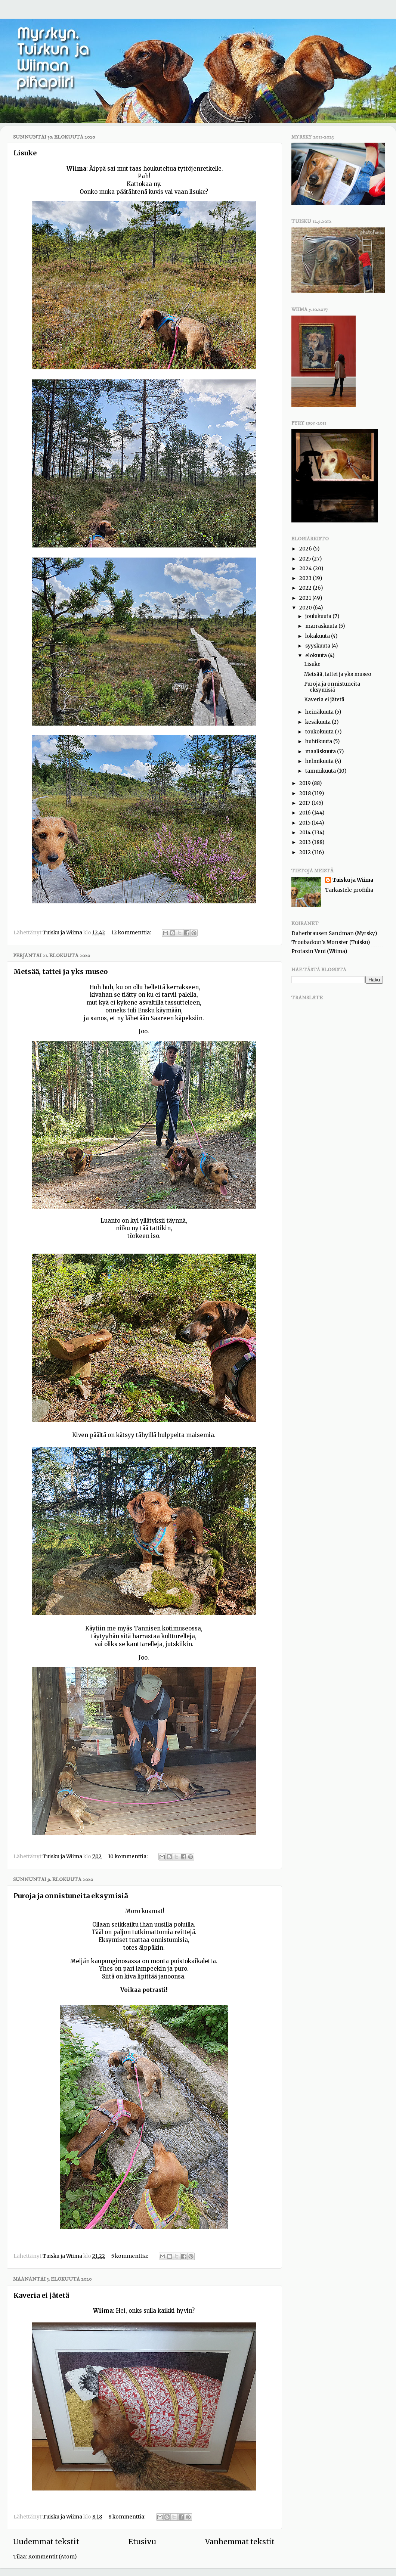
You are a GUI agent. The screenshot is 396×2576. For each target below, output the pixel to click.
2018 (305, 793)
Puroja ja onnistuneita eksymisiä (70, 1895)
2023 (306, 578)
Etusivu (142, 2541)
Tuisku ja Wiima (352, 880)
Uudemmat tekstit (46, 2541)
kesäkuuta (318, 722)
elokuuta (316, 655)
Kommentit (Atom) (52, 2557)
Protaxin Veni (308, 951)
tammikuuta (321, 771)
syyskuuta (318, 646)
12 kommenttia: (131, 932)
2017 (305, 803)
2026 (306, 549)
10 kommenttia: (128, 1856)
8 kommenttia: (127, 2517)
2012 (305, 852)
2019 (305, 783)
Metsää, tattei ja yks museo (60, 971)
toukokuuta (320, 732)
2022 (306, 588)
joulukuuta (318, 616)
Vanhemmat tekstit (240, 2541)
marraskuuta (321, 626)
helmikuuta (320, 761)
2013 (305, 842)
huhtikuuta (319, 741)
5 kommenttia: (130, 2256)
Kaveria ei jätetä (41, 2295)
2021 (305, 598)
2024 (306, 568)
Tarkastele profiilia (349, 890)
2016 (305, 813)
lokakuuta (318, 636)
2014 (305, 832)
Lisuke (25, 153)
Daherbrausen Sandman (322, 933)
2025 (305, 559)
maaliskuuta (321, 751)
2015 (305, 823)
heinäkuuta (320, 712)
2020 (306, 608)
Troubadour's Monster (319, 942)
